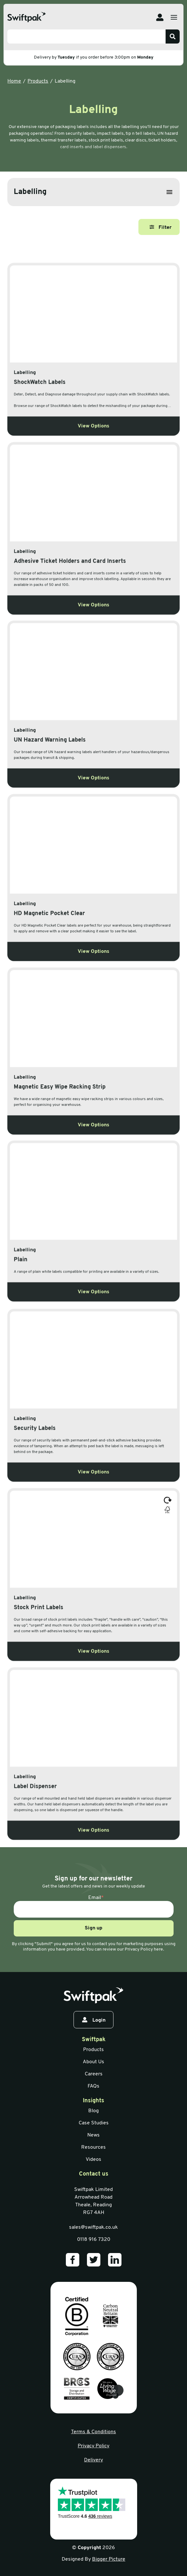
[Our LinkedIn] (114, 2259)
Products (37, 81)
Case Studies (94, 2123)
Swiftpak (93, 2040)
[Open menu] (174, 17)
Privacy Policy (93, 2446)
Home (14, 81)
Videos (93, 2159)
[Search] (173, 36)
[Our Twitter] (93, 2259)
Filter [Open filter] (161, 227)
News (93, 2135)
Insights (93, 2101)
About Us (93, 2062)
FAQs (93, 2086)
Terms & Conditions (93, 2432)
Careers (94, 2074)
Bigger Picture (108, 2559)
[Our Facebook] (72, 2259)
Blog (93, 2110)
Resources (93, 2147)
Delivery (93, 2460)
